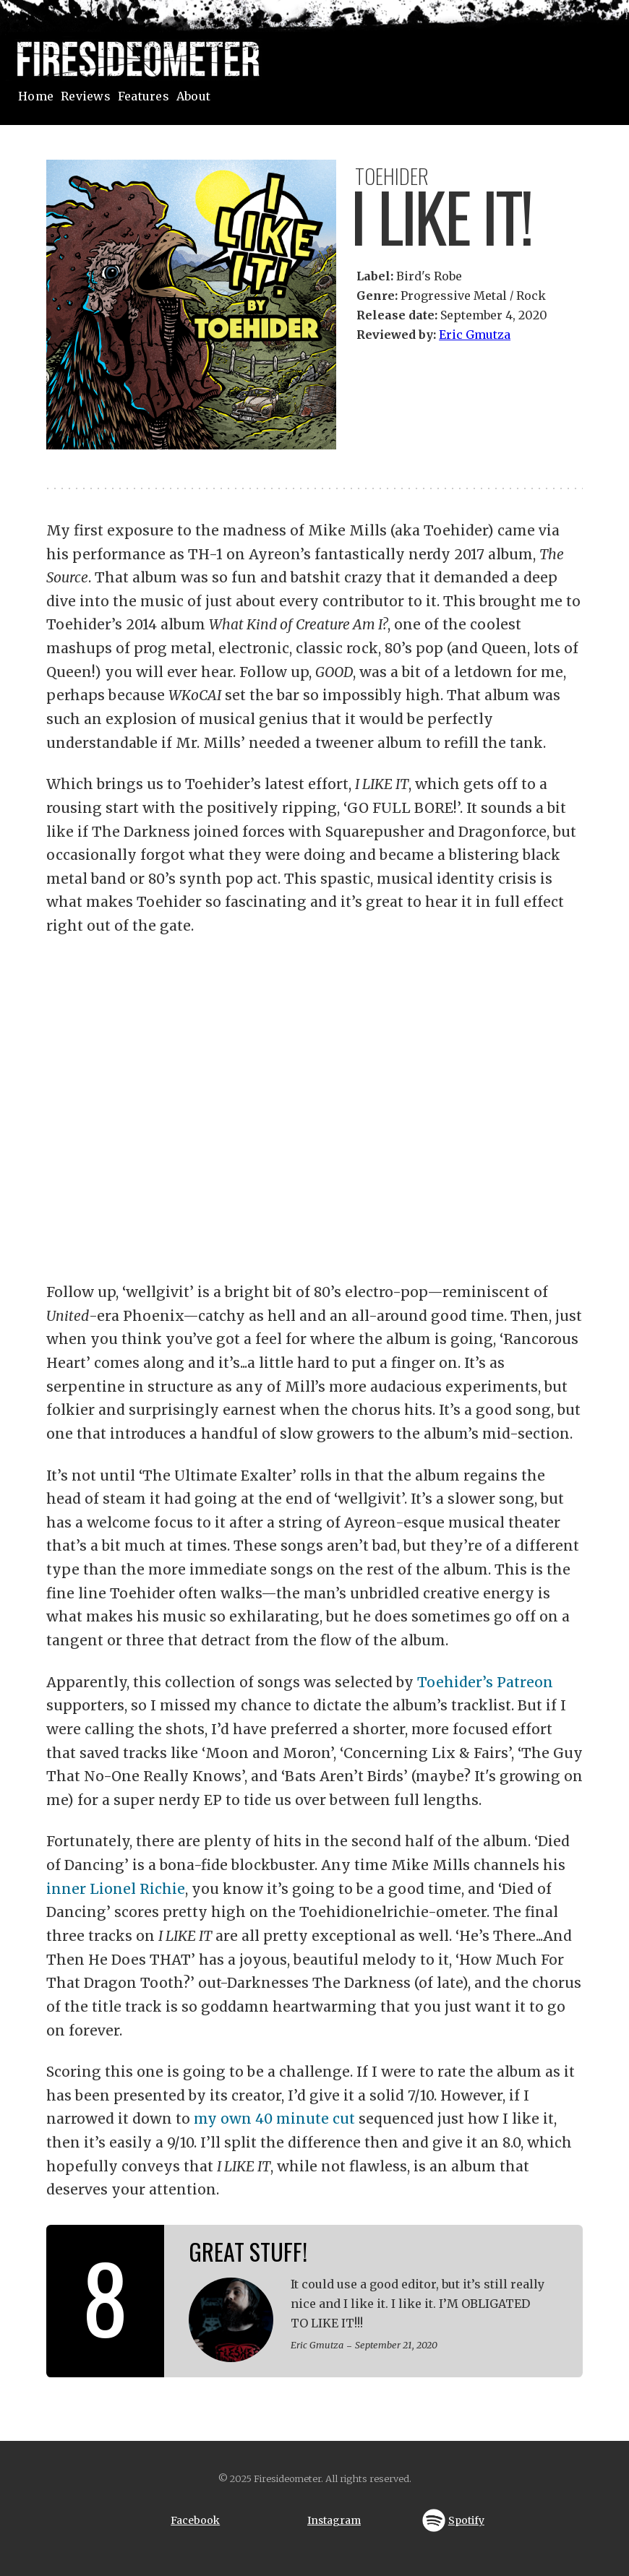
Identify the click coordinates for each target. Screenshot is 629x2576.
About (193, 96)
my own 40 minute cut (274, 2118)
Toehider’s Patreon (485, 1682)
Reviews (86, 96)
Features (143, 96)
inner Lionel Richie (115, 1888)
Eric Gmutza (474, 334)
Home (36, 96)
